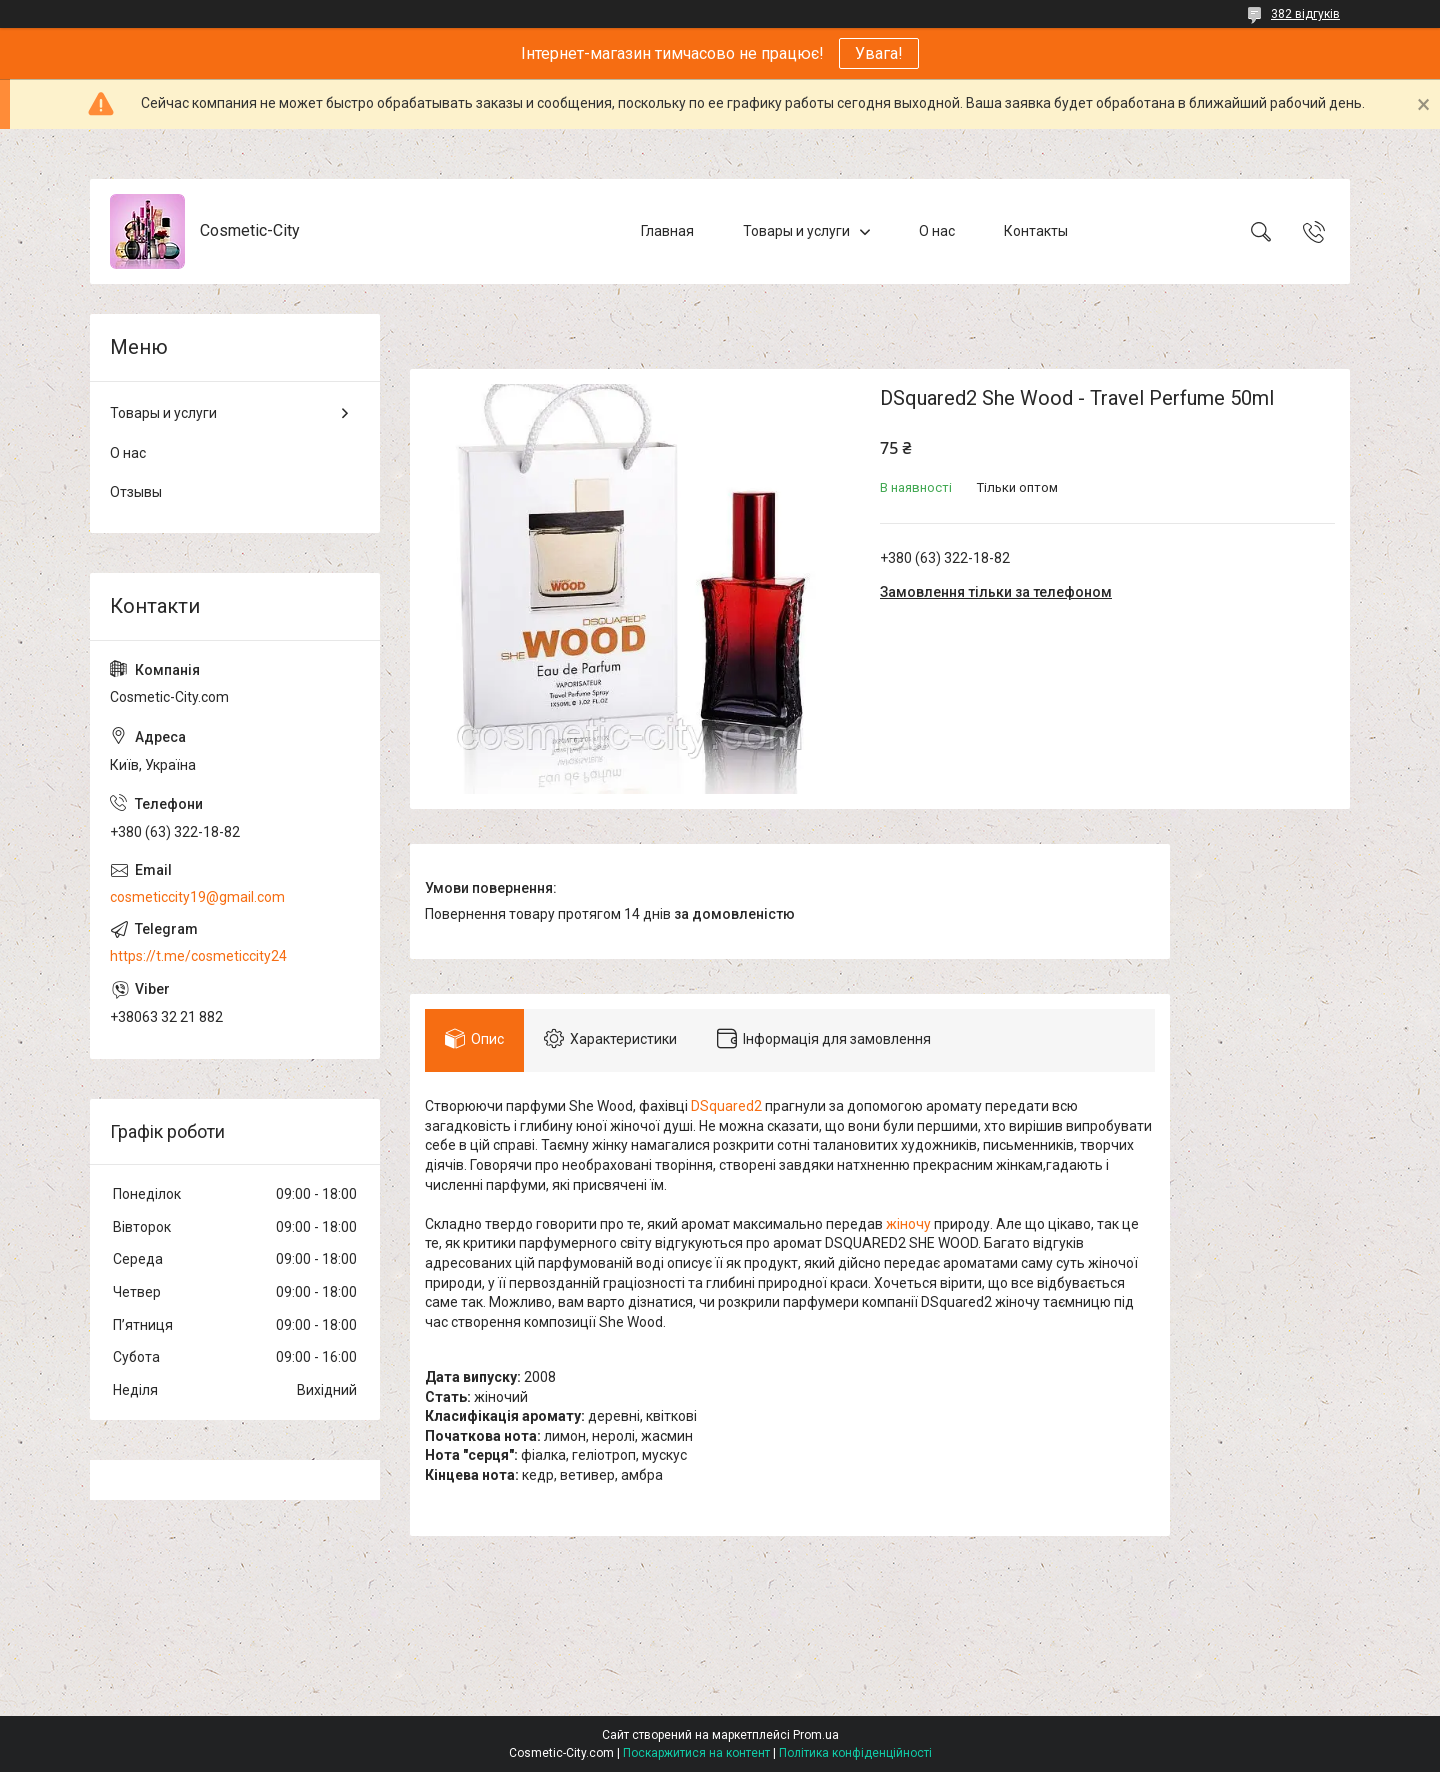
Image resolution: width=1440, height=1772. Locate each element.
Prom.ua (816, 1735)
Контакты (1036, 231)
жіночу (908, 1224)
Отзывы (136, 492)
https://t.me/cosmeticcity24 (198, 956)
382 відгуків (1305, 14)
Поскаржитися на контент (696, 1753)
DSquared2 (726, 1106)
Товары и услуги (796, 231)
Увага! (879, 53)
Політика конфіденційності (855, 1753)
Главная (667, 231)
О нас (937, 231)
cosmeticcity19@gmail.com (197, 897)
